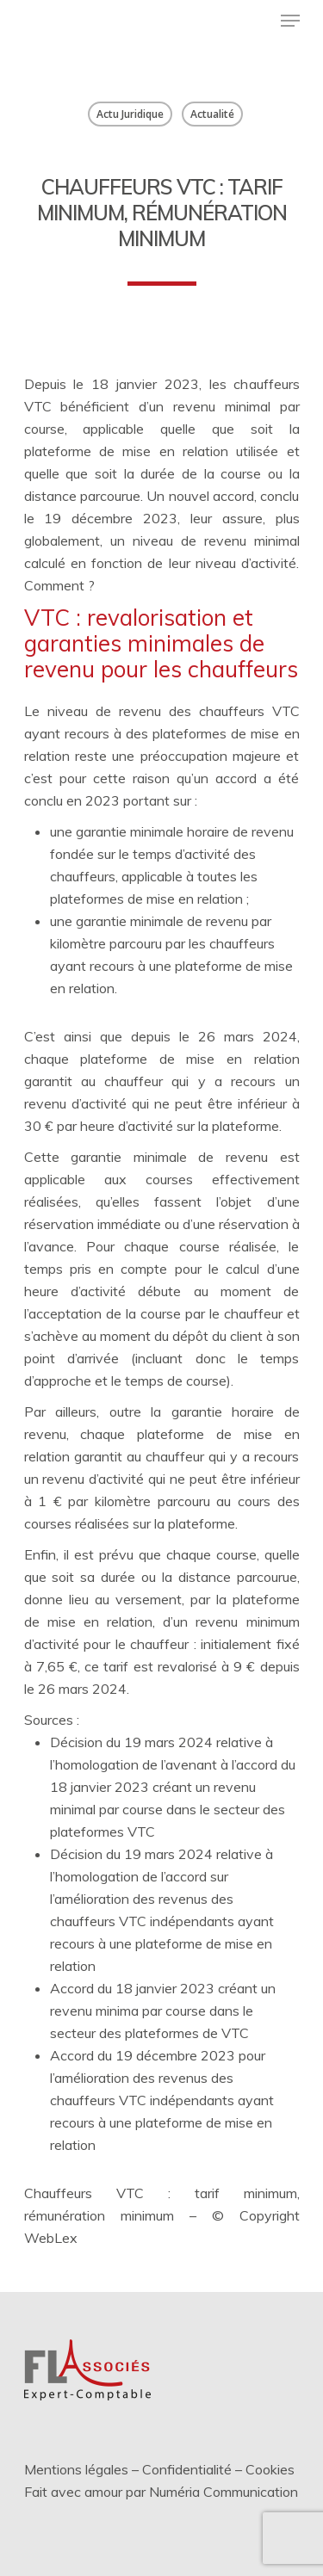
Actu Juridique (130, 114)
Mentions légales (76, 2469)
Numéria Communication (223, 2491)
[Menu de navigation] (290, 20)
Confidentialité (187, 2469)
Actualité (212, 114)
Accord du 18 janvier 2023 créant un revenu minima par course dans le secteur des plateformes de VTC (163, 2011)
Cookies (270, 2469)
